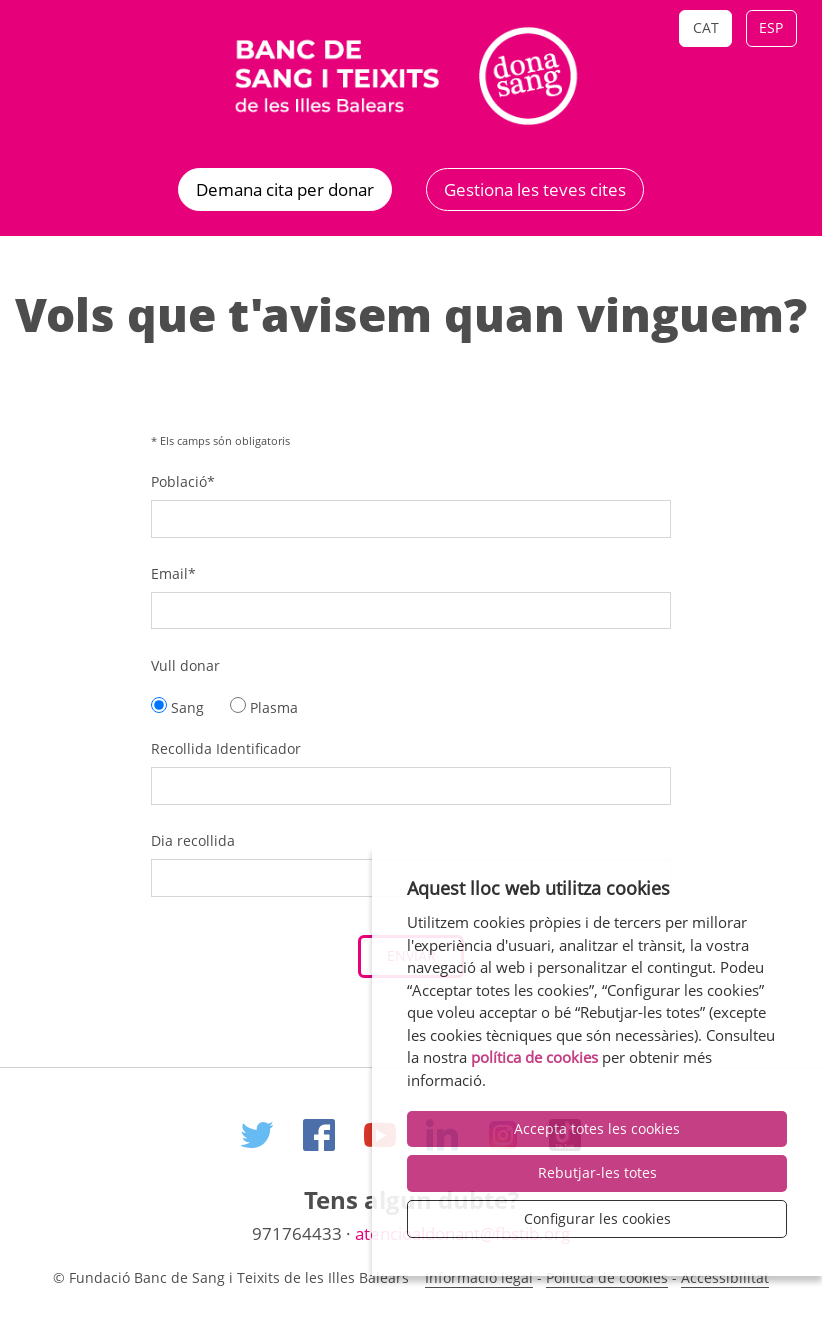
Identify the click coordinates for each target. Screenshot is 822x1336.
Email (173, 573)
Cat (706, 27)
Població (183, 481)
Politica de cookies (607, 1277)
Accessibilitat (725, 1277)
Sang (177, 707)
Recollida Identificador (226, 748)
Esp (771, 27)
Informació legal (479, 1277)
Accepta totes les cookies (597, 1128)
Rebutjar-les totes (597, 1172)
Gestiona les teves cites (535, 189)
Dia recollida (193, 840)
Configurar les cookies (597, 1218)
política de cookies (534, 1057)
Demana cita (285, 189)
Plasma (264, 707)
